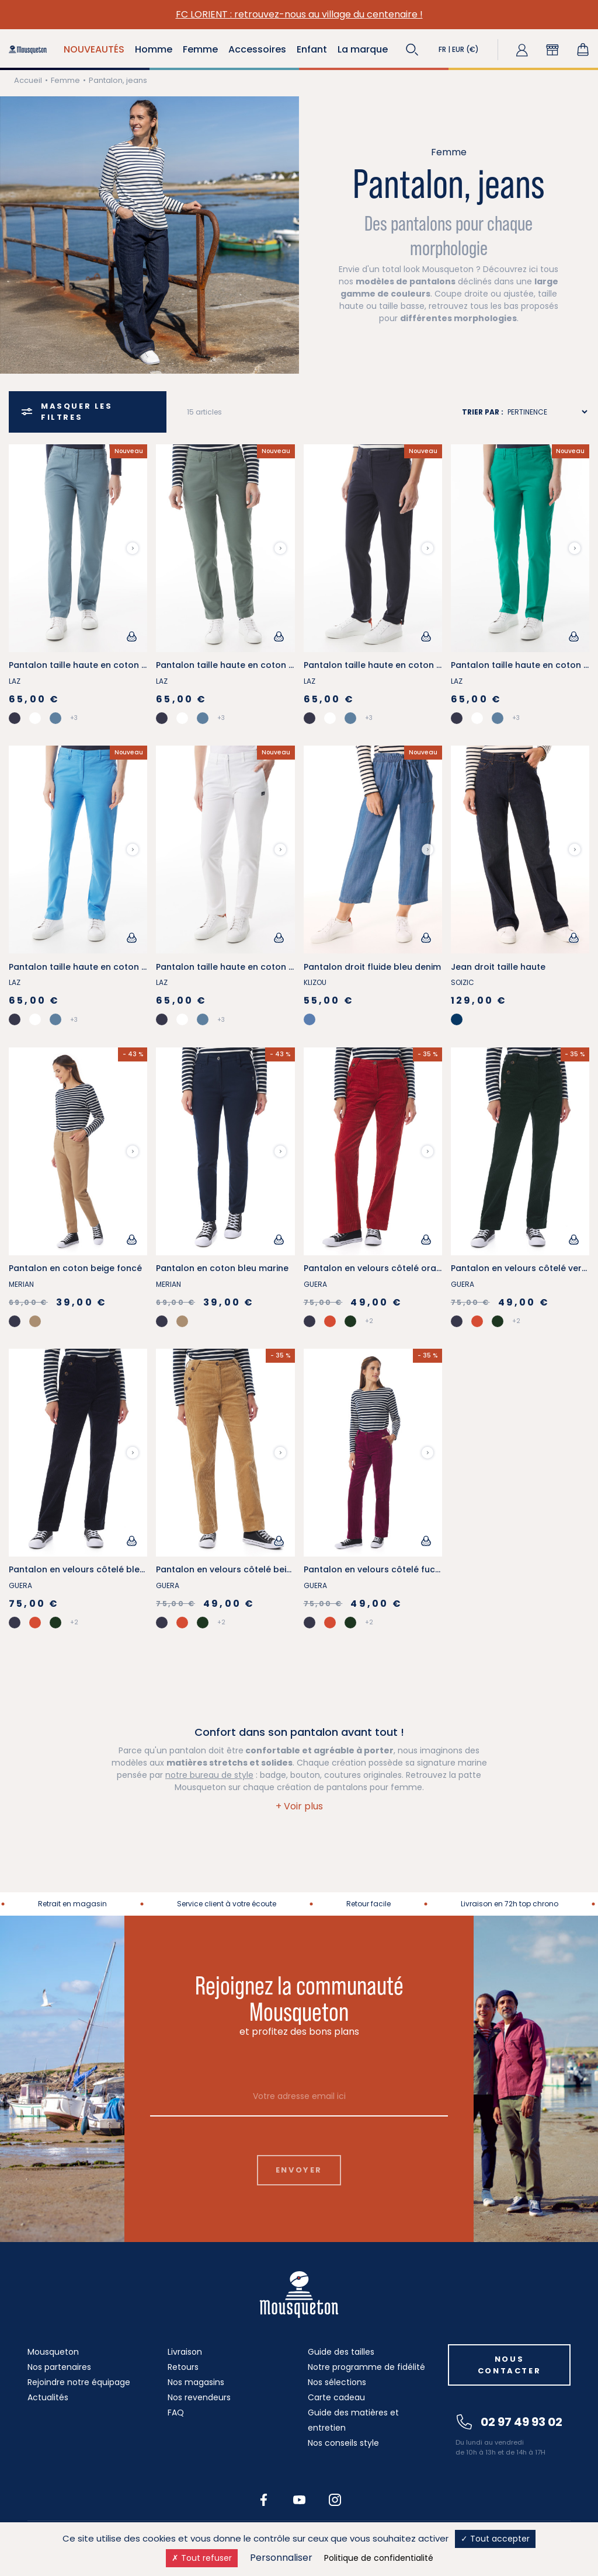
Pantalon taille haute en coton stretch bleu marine (412, 665)
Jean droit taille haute (498, 967)
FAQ (176, 2412)
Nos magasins (196, 2382)
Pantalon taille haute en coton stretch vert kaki (257, 665)
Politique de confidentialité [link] (378, 2558)
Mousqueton (53, 2352)
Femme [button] (200, 49)
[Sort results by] (547, 411)
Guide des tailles (341, 2352)
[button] (412, 49)
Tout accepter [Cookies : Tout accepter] (495, 2538)
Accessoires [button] (257, 49)
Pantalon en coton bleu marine (222, 1268)
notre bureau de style (209, 1775)
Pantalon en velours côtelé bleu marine (93, 1569)
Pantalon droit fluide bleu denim (372, 967)
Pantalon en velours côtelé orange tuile (388, 1268)
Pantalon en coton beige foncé (75, 1268)
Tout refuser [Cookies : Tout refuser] (202, 2558)
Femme (65, 80)
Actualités (47, 2397)
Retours (183, 2367)
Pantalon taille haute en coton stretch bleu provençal (124, 665)
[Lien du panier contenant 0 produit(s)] (582, 49)
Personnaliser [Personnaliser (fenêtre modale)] (281, 2557)
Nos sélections (337, 2382)
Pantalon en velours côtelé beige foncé (240, 1569)
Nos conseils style (343, 2443)
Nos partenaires (59, 2367)
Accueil (28, 80)
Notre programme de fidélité (366, 2367)
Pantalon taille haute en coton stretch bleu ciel (109, 967)
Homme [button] (153, 49)
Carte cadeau (336, 2397)
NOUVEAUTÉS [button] (94, 49)
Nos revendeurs (199, 2397)
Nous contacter (509, 2365)
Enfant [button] (312, 49)
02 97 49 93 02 (509, 2422)
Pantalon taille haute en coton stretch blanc (251, 967)
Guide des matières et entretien (353, 2420)
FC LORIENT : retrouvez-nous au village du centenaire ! (299, 14)
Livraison (185, 2352)
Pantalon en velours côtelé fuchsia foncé (392, 1569)
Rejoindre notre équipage (78, 2382)
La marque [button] (363, 49)
